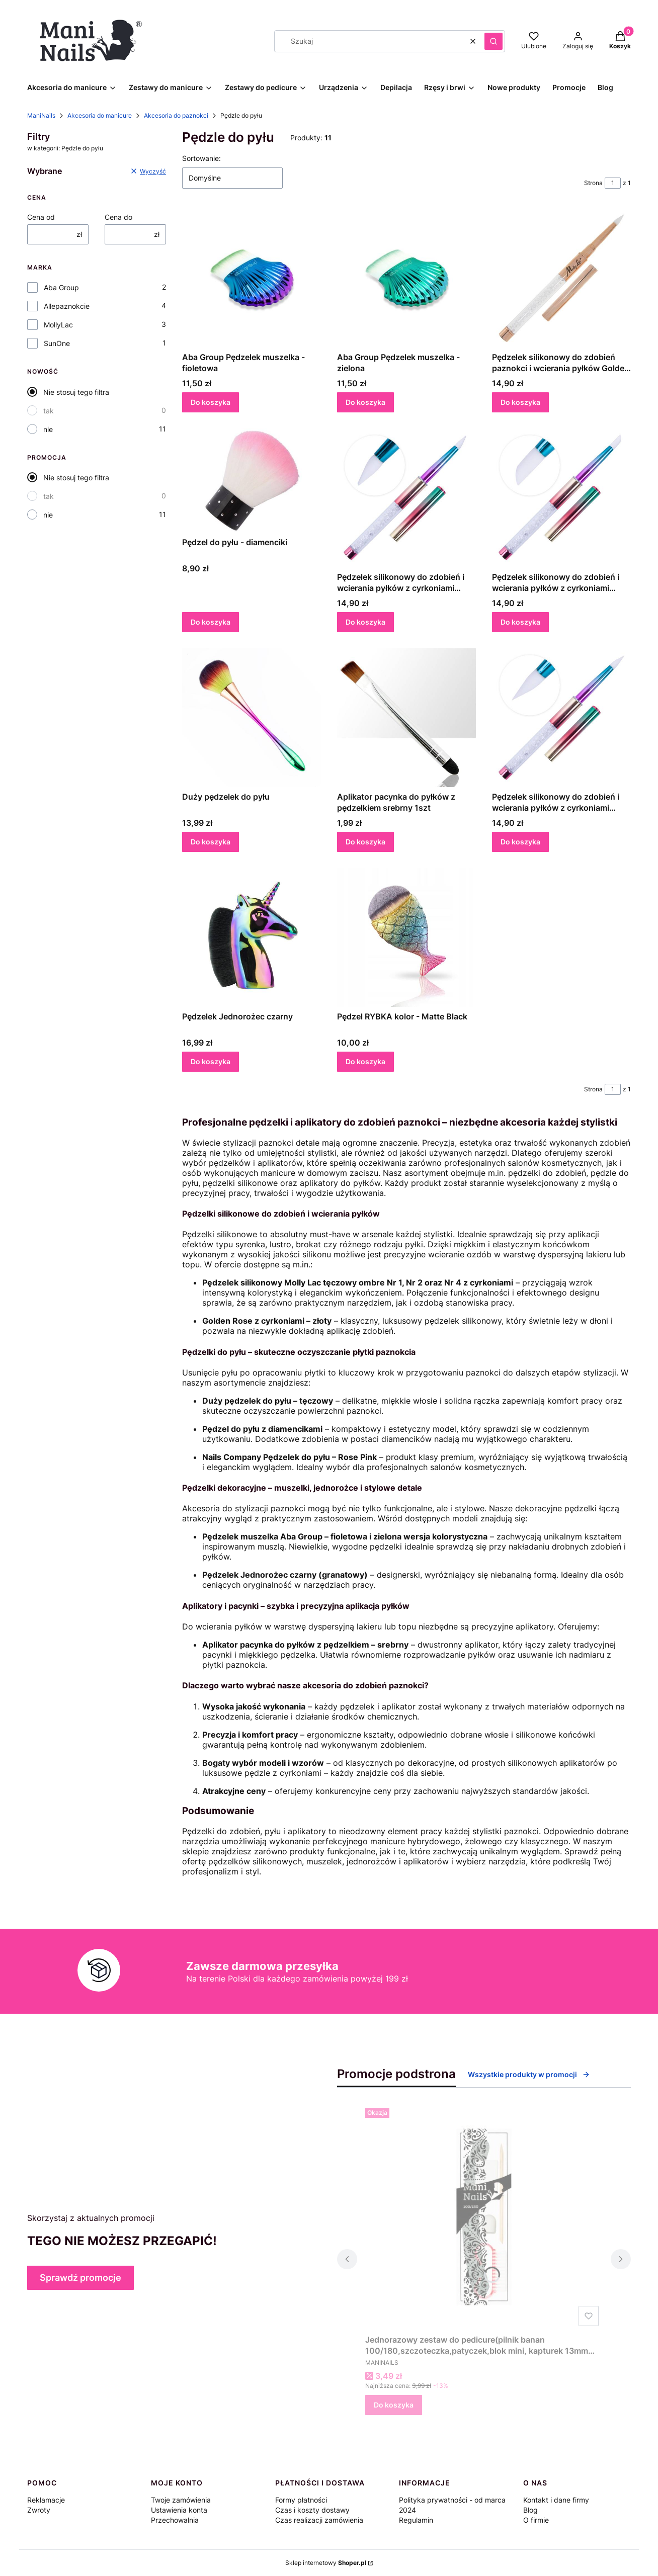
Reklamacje (46, 2500)
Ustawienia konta (179, 2510)
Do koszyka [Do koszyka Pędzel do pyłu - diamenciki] (210, 622)
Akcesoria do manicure (99, 115)
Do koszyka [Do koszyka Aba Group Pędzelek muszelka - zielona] (365, 402)
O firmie (536, 2520)
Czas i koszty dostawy (312, 2510)
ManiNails (41, 115)
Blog (530, 2510)
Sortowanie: (201, 158)
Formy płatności (301, 2500)
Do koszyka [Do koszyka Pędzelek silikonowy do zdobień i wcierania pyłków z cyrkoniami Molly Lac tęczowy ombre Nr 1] (365, 622)
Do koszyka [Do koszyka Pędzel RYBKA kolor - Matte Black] (365, 1061)
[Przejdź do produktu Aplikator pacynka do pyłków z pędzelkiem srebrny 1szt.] (406, 717)
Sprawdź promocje (80, 2277)
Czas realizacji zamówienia (319, 2520)
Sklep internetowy (325, 2562)
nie (48, 429)
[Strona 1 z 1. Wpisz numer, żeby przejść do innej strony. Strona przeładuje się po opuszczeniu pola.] (613, 183)
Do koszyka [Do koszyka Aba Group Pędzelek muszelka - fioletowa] (210, 402)
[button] (493, 41)
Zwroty (38, 2510)
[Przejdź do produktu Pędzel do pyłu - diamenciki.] (251, 480)
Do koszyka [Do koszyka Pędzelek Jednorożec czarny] (210, 1061)
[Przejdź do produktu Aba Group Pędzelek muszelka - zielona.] (406, 278)
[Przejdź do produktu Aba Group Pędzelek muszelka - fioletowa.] (251, 278)
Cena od (41, 217)
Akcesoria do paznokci (176, 115)
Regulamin (416, 2520)
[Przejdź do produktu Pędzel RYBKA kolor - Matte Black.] (406, 937)
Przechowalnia (175, 2520)
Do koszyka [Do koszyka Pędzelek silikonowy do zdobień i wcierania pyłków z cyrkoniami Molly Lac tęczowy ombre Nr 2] (520, 841)
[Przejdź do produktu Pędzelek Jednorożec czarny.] (251, 937)
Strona (593, 183)
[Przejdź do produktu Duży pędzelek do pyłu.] (251, 717)
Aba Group (61, 287)
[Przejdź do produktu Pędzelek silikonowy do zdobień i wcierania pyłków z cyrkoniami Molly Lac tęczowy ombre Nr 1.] (406, 497)
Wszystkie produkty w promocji (529, 2074)
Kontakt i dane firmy (556, 2500)
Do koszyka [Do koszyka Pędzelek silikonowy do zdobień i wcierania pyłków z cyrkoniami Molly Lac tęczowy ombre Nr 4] (520, 622)
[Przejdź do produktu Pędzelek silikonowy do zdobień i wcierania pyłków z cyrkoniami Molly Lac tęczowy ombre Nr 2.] (561, 717)
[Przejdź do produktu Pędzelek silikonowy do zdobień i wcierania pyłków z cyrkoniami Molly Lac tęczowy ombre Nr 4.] (561, 497)
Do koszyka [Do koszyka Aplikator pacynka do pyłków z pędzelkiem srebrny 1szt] (365, 841)
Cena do (118, 217)
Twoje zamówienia (181, 2500)
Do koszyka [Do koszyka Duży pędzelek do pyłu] (210, 841)
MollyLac (58, 324)
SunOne (57, 343)
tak (48, 410)
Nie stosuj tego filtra (76, 392)
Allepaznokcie (67, 306)
